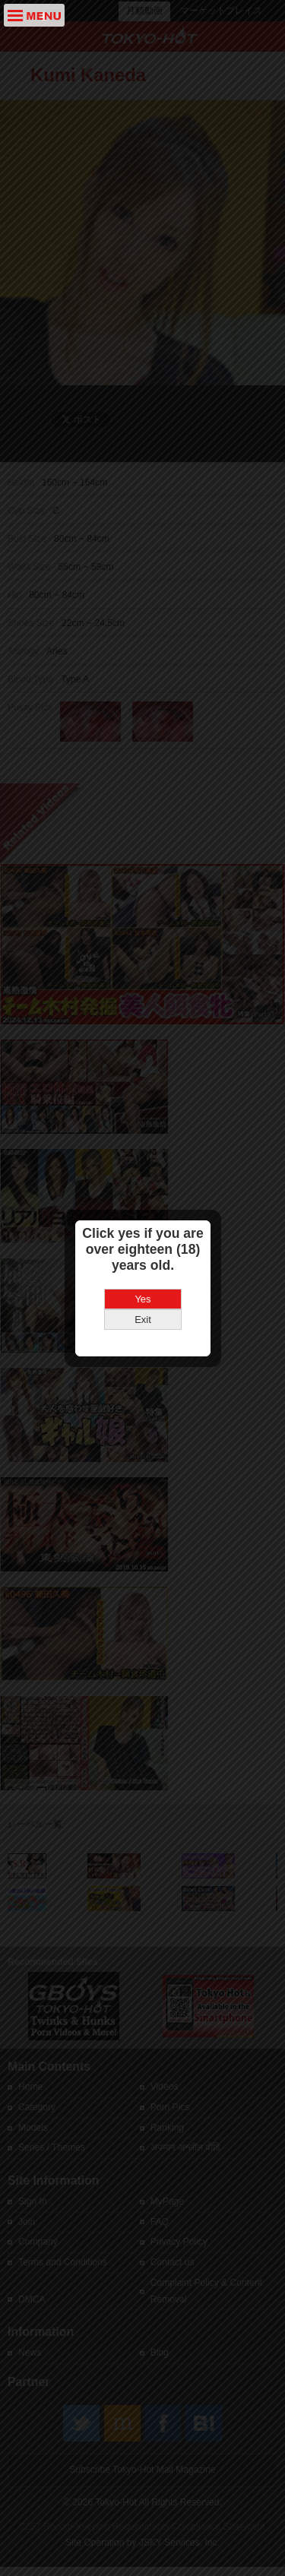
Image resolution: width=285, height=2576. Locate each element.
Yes (142, 1263)
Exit (143, 1284)
